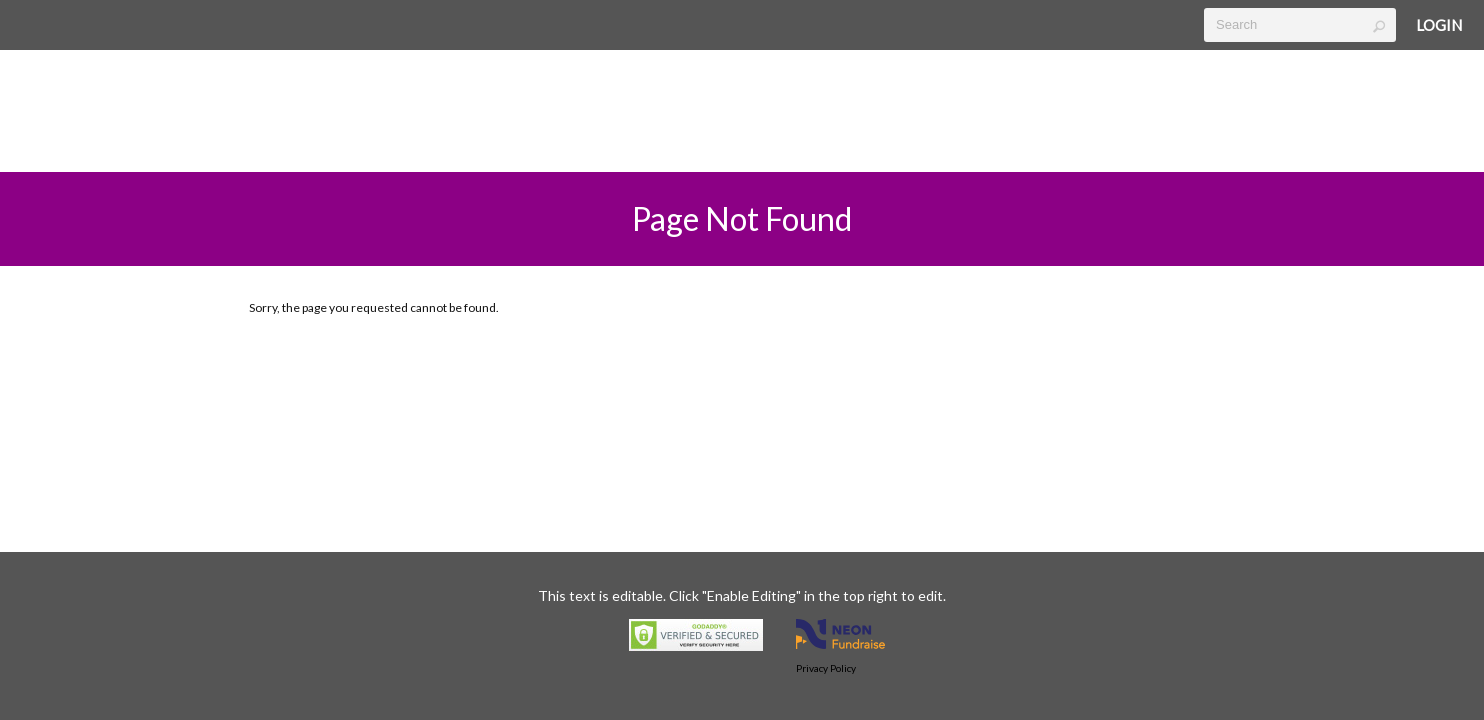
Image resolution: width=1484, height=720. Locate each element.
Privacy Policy (826, 668)
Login (1439, 25)
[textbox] (1300, 25)
